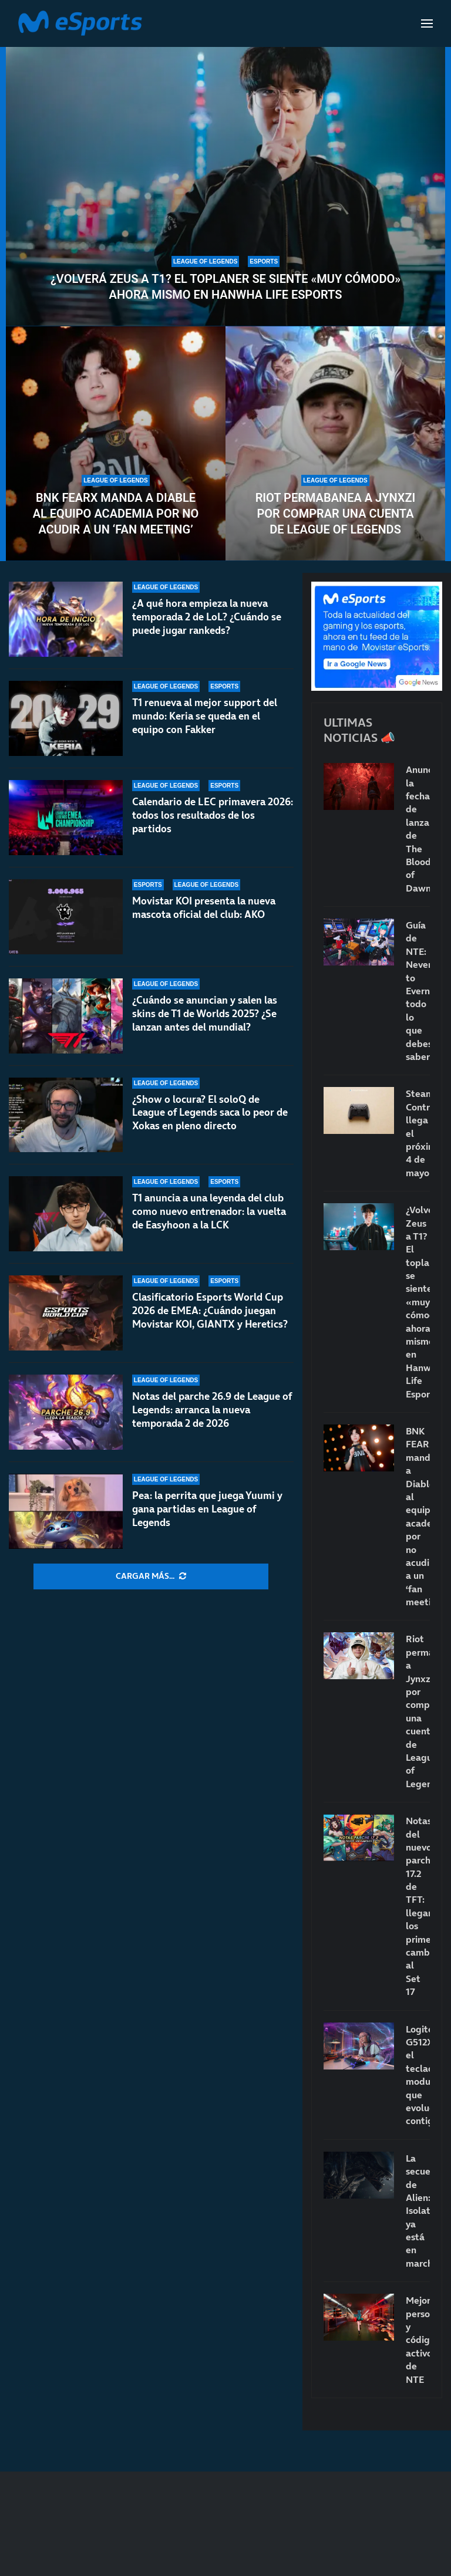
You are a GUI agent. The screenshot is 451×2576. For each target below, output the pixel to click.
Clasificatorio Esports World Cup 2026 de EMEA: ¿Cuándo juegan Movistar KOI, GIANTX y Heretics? (210, 1310)
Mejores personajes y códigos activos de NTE (418, 2339)
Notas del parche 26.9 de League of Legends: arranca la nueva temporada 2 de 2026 (212, 1409)
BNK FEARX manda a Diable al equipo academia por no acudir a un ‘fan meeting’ (116, 513)
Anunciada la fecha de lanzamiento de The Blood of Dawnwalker (418, 828)
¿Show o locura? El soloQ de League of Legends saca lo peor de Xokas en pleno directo (210, 1112)
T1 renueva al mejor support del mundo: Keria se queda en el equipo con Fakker (204, 716)
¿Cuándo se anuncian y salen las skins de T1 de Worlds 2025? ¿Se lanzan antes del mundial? (204, 1013)
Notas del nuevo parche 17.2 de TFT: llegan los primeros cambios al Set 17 (418, 1906)
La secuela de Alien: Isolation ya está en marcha (418, 2211)
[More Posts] (150, 1576)
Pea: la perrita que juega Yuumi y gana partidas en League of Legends (207, 1509)
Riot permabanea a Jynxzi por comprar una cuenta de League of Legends (335, 513)
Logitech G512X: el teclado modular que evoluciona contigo (418, 2075)
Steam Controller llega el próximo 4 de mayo (418, 1133)
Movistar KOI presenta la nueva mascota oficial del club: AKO (203, 907)
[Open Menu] (427, 23)
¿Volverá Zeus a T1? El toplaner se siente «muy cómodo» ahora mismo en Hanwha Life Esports (225, 287)
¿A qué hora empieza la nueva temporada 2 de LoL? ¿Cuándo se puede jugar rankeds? (206, 616)
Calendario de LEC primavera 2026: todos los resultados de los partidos (212, 815)
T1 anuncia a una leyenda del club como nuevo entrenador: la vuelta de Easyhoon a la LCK (209, 1211)
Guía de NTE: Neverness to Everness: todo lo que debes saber (418, 991)
